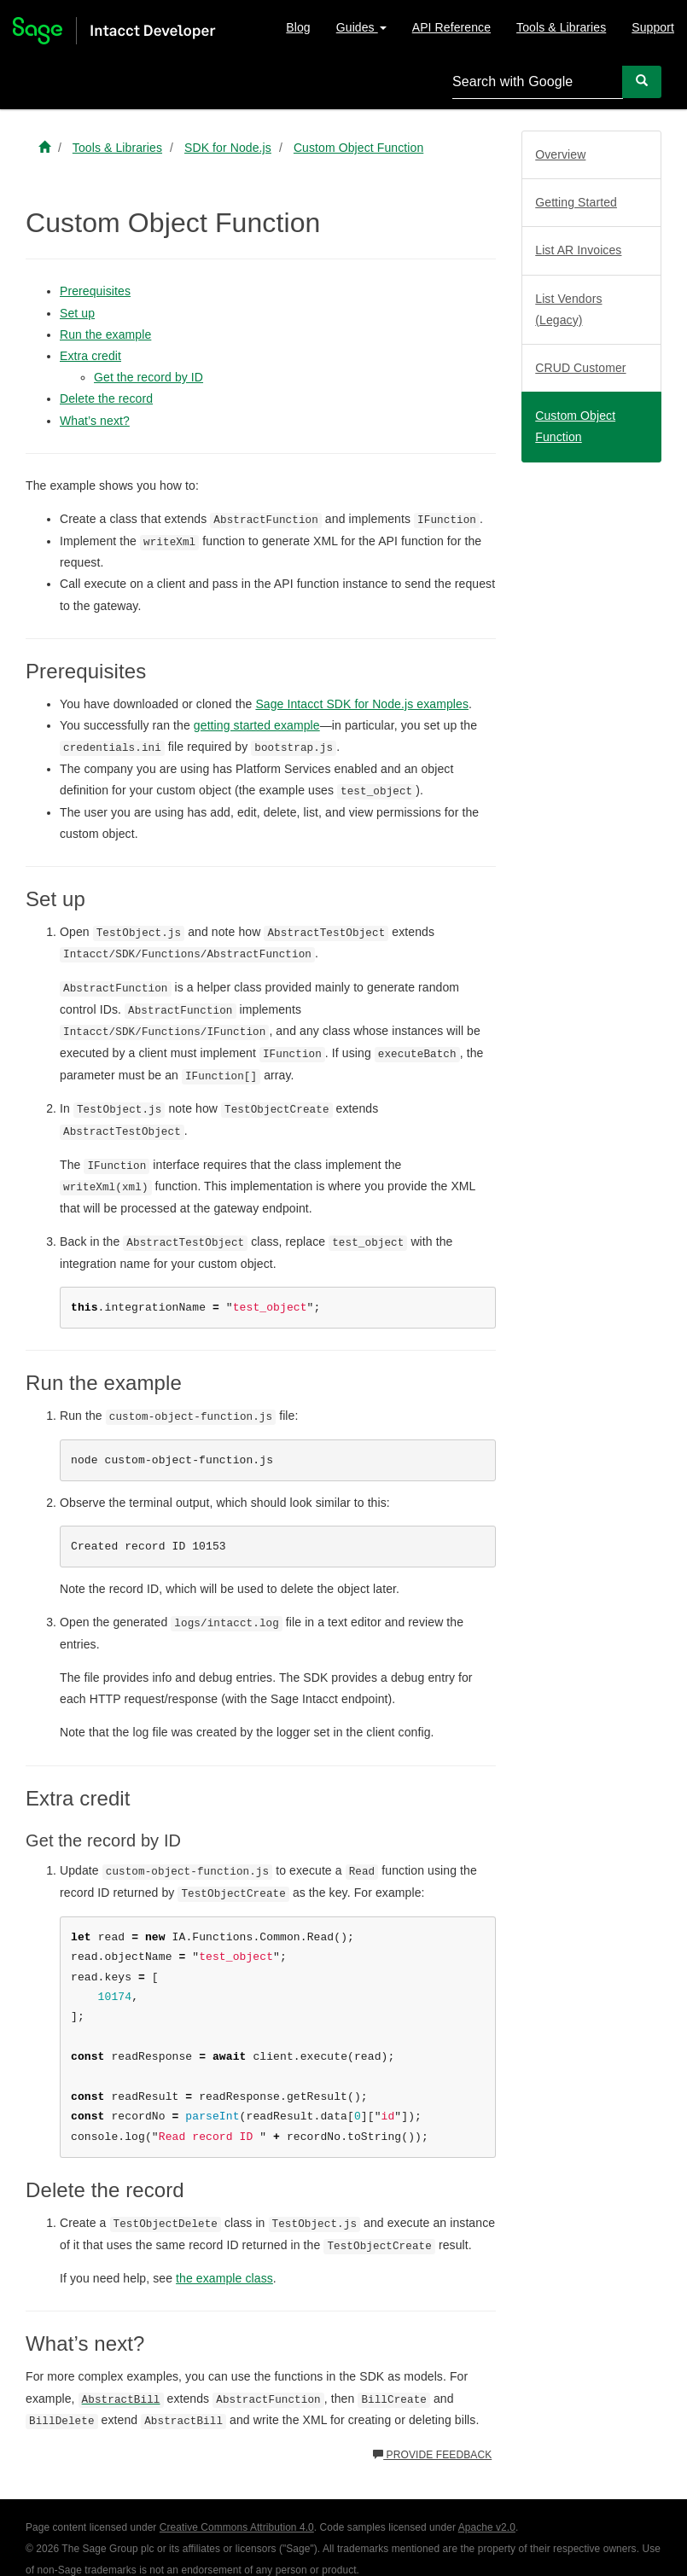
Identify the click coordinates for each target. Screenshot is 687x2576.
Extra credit (90, 356)
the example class (224, 2278)
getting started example (257, 725)
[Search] (641, 81)
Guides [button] (361, 27)
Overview (560, 154)
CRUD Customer (580, 368)
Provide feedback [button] (432, 2455)
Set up (77, 313)
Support (653, 27)
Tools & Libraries (561, 27)
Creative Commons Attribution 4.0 (237, 2527)
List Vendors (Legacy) (568, 309)
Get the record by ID (148, 377)
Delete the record (106, 398)
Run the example (105, 334)
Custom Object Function (575, 426)
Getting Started (576, 202)
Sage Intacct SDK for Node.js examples (362, 704)
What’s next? (95, 420)
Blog (298, 27)
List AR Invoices (578, 250)
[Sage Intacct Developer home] (44, 147)
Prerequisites (95, 291)
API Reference (451, 27)
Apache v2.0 (486, 2527)
